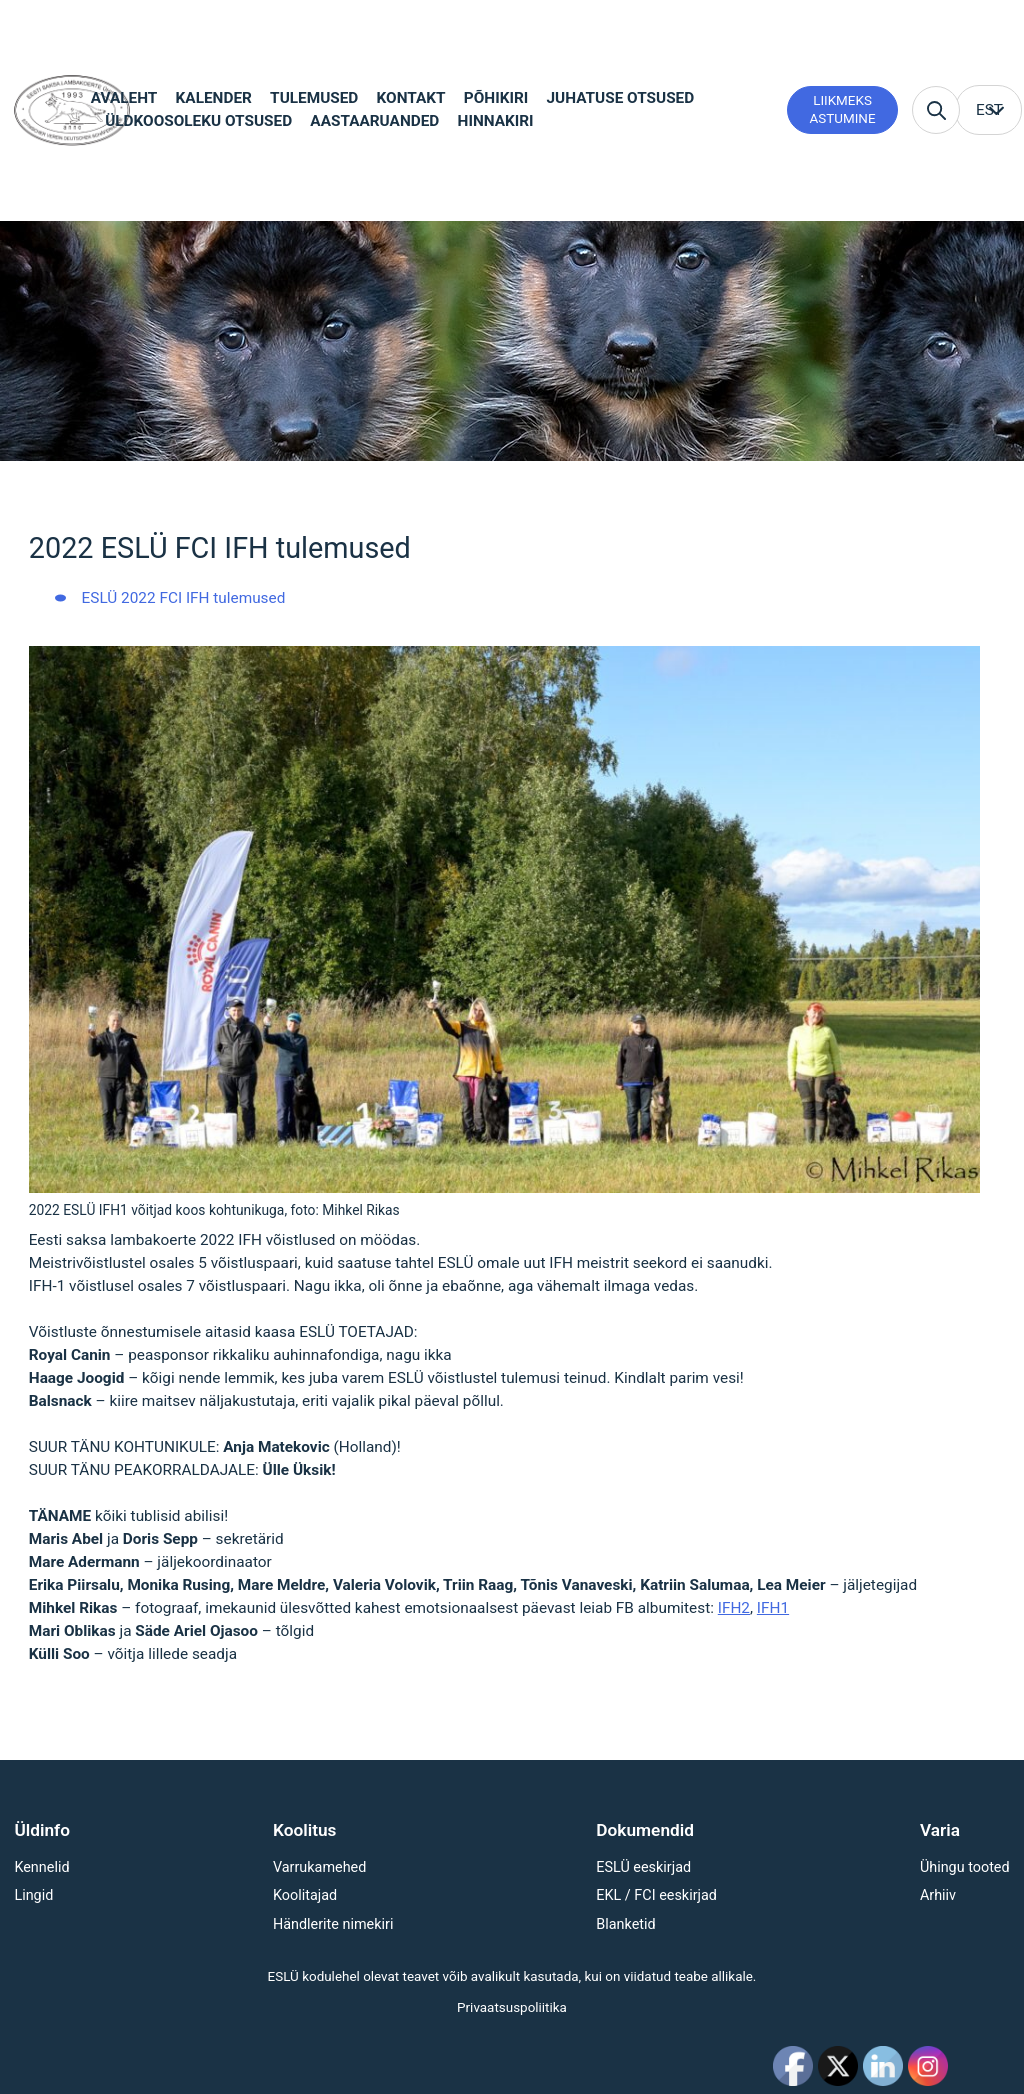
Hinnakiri (496, 121)
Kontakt (411, 98)
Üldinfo (42, 1830)
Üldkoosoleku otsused (198, 121)
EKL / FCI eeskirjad (656, 1895)
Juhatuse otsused (620, 98)
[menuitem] (988, 110)
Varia (940, 1830)
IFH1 (773, 1608)
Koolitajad (305, 1895)
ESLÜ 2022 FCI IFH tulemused (184, 598)
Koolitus (305, 1830)
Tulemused (314, 98)
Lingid (33, 1895)
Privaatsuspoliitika (512, 2007)
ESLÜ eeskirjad (643, 1867)
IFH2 (734, 1608)
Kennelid (41, 1867)
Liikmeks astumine (842, 109)
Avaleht (124, 98)
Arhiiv (938, 1895)
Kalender (214, 98)
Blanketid (625, 1924)
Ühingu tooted (965, 1867)
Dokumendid (645, 1830)
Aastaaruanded (374, 121)
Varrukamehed (319, 1867)
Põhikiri (496, 98)
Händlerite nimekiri (333, 1924)
